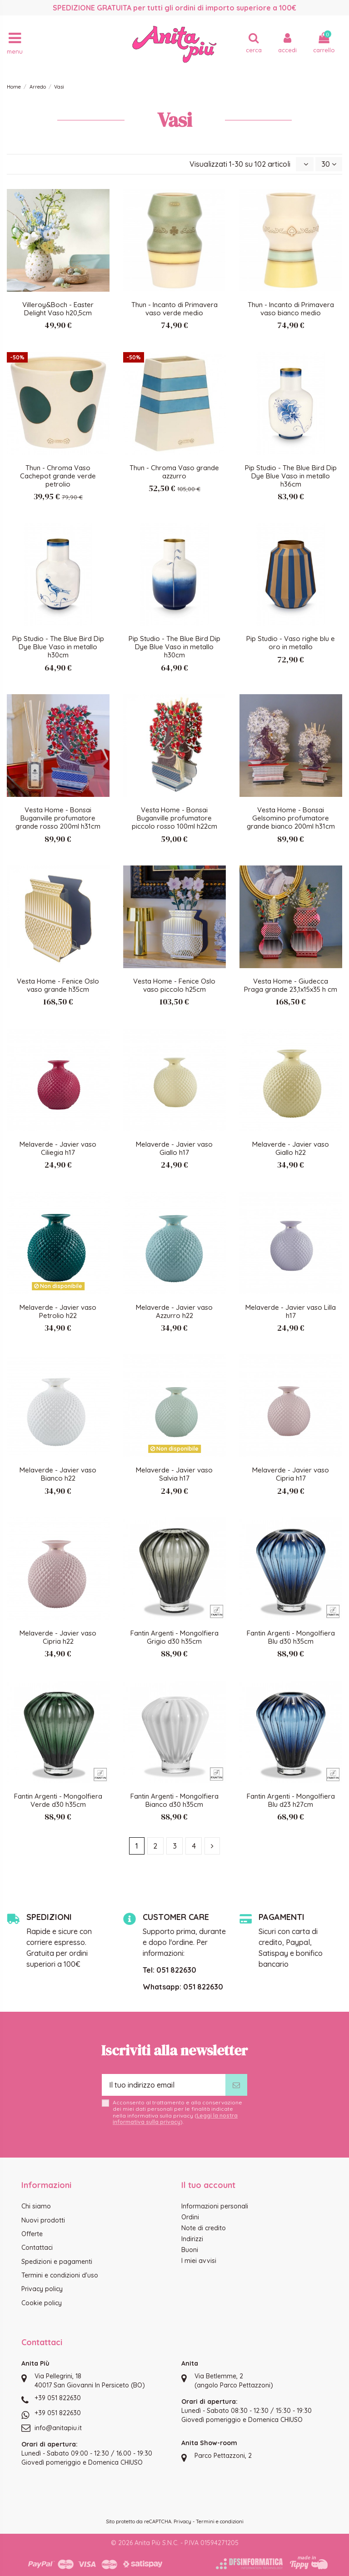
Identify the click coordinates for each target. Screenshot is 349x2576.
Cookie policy (41, 2303)
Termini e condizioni (220, 2521)
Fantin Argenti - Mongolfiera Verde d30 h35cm (58, 1800)
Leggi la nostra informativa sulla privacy (175, 2118)
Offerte (32, 2234)
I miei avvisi (198, 2261)
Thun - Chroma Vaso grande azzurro (174, 471)
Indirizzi (192, 2239)
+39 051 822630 (58, 2398)
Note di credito (203, 2228)
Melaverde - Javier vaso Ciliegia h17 (58, 1148)
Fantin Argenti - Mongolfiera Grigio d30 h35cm (174, 1637)
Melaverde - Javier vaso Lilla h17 (290, 1311)
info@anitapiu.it (58, 2428)
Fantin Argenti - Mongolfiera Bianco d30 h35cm (174, 1800)
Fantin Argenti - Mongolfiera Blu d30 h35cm (291, 1637)
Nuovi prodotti (43, 2220)
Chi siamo (36, 2206)
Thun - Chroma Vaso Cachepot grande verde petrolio (58, 475)
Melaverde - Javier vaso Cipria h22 (58, 1637)
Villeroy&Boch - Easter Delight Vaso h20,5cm (58, 308)
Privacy (182, 2521)
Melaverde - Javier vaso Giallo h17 (174, 1148)
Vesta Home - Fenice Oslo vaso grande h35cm (58, 985)
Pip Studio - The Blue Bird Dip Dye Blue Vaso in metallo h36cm (291, 475)
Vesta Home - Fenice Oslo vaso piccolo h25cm (174, 985)
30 (328, 164)
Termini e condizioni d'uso (59, 2275)
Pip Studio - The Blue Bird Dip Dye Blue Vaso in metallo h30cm (58, 646)
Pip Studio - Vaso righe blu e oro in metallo (290, 642)
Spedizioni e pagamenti (56, 2262)
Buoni (189, 2250)
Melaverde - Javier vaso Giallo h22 (290, 1148)
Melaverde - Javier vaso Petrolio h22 (58, 1311)
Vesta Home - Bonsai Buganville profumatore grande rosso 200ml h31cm (57, 818)
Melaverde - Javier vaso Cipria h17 (290, 1474)
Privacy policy (42, 2289)
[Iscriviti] (236, 2085)
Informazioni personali (214, 2206)
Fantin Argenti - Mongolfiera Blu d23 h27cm (291, 1800)
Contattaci (37, 2247)
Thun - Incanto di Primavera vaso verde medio (174, 308)
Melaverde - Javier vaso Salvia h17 (174, 1474)
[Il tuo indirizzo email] (163, 2085)
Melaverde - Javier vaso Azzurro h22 (174, 1311)
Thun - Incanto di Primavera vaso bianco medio (291, 308)
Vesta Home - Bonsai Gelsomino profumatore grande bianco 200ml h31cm (291, 818)
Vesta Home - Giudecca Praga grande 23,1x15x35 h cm (290, 985)
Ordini (190, 2217)
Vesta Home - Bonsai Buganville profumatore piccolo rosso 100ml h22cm (174, 818)
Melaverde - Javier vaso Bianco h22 (58, 1474)
